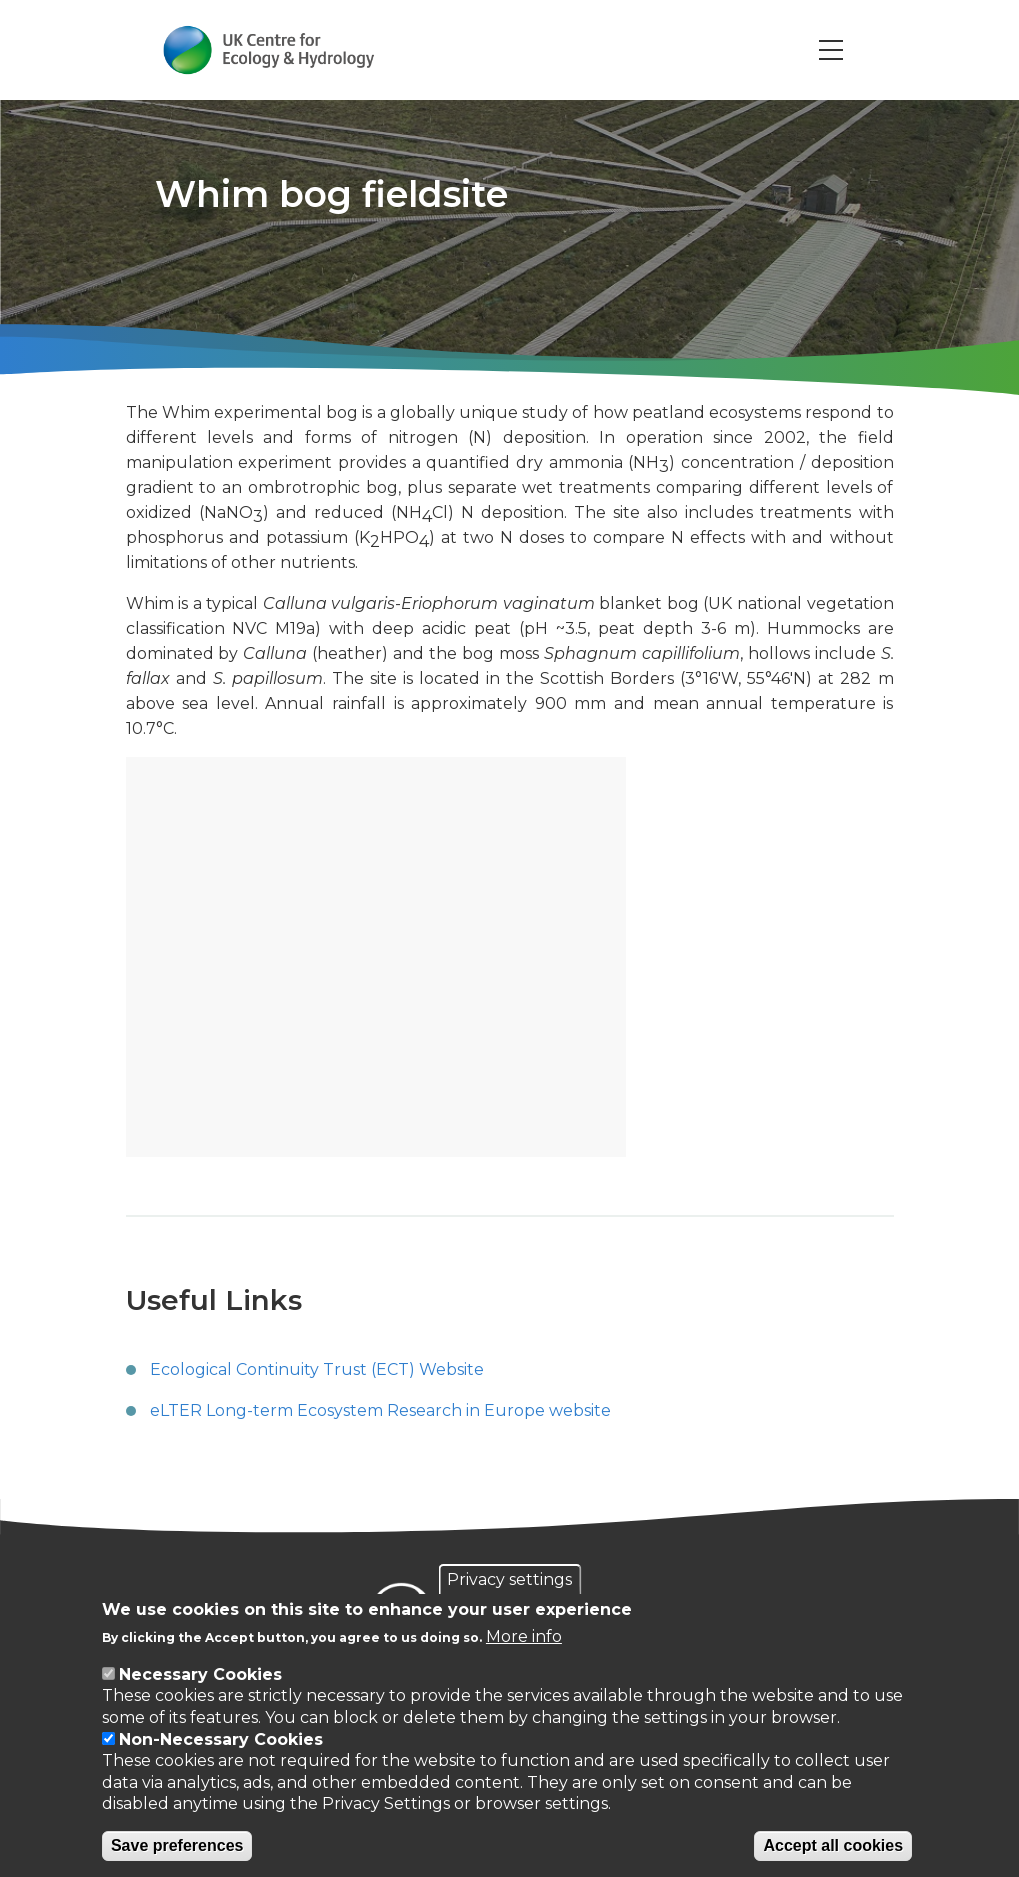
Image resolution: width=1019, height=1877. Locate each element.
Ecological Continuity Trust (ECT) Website (317, 1369)
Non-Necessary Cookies (221, 1739)
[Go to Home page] (269, 50)
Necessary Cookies (200, 1674)
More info (524, 1636)
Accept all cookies (833, 1845)
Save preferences (177, 1845)
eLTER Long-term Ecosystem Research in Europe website (380, 1410)
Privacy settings (509, 1579)
